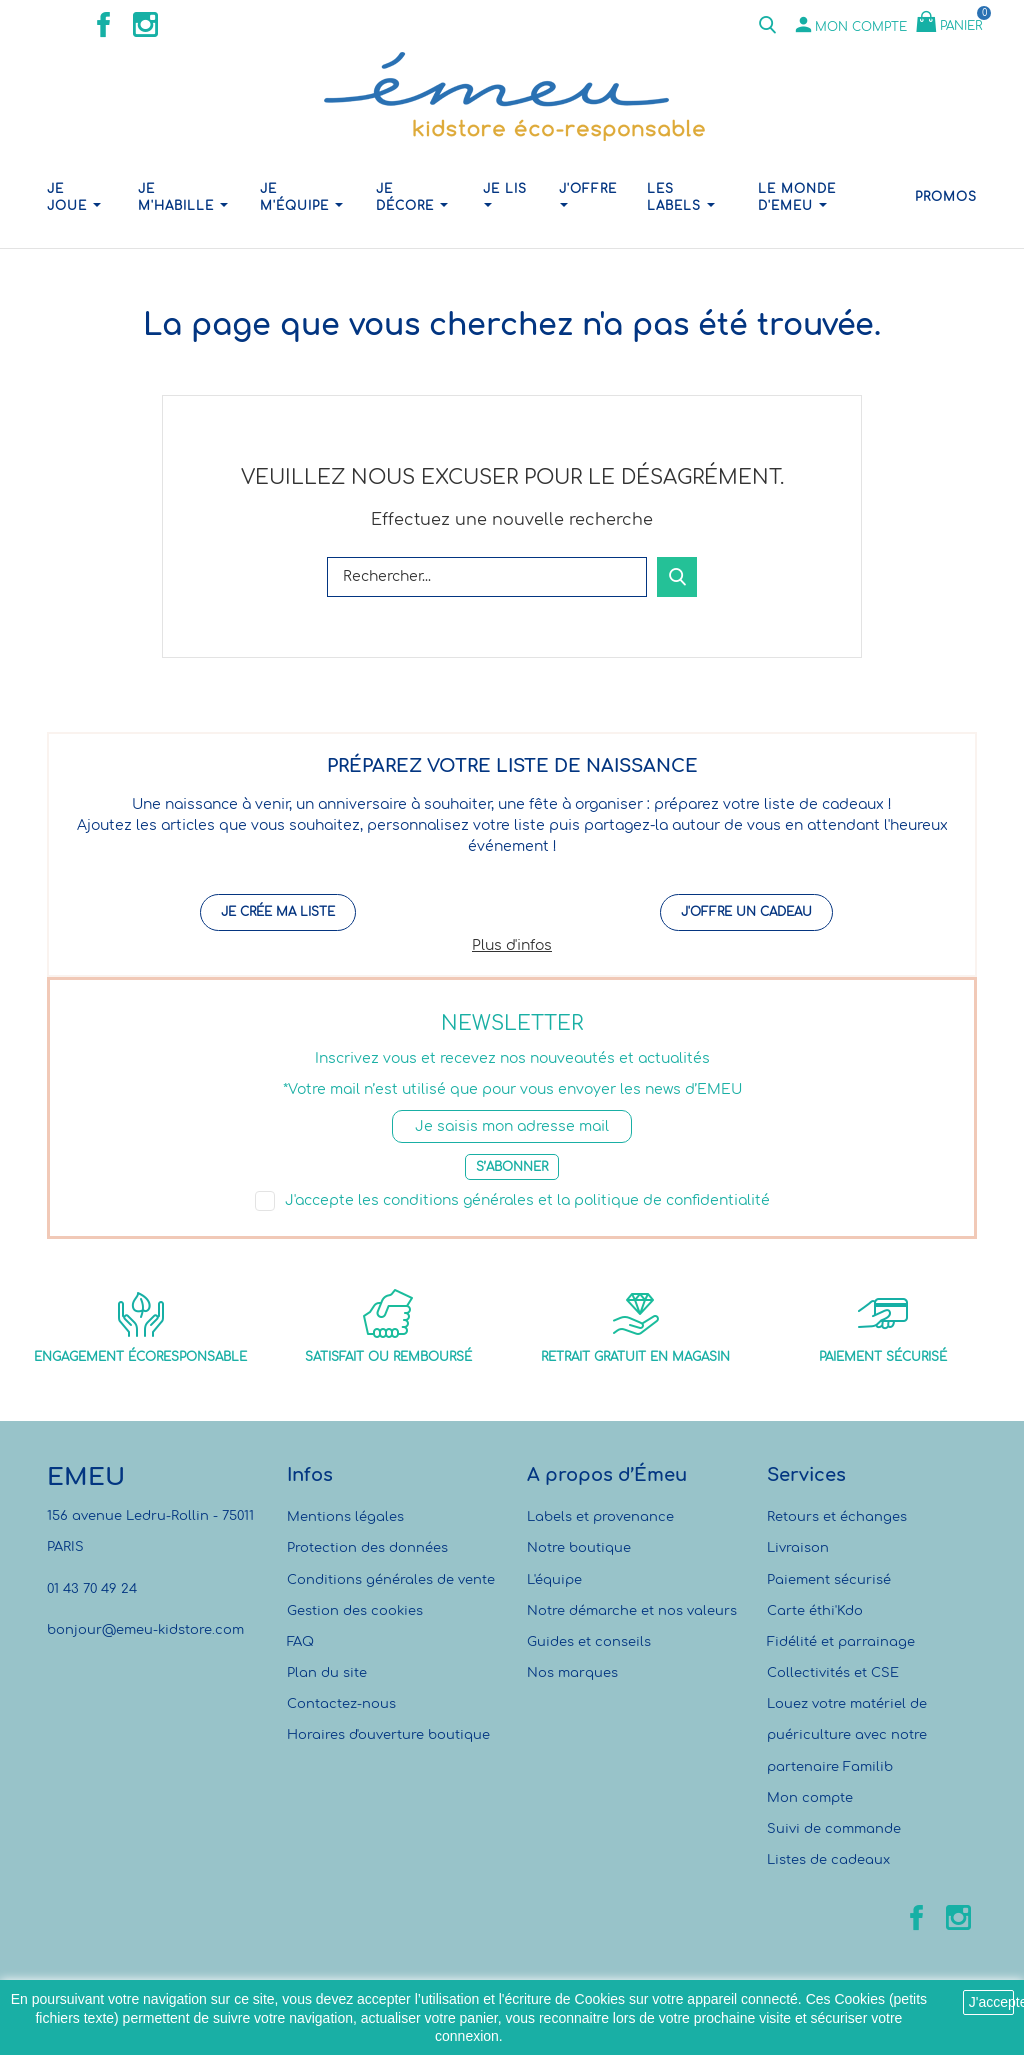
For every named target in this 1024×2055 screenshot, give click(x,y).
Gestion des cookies (355, 1611)
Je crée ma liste (278, 912)
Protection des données (367, 1548)
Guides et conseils (589, 1642)
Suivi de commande (834, 1829)
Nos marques (572, 1673)
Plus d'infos (512, 945)
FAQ (300, 1642)
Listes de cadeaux (828, 1860)
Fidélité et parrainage (841, 1642)
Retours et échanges (837, 1517)
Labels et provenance (600, 1517)
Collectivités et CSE (833, 1673)
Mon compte (810, 1798)
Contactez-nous (341, 1704)
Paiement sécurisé (829, 1580)
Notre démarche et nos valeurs (632, 1611)
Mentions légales (345, 1517)
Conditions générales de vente (391, 1580)
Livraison (798, 1548)
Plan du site (327, 1673)
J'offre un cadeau (746, 912)
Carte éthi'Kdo (815, 1611)
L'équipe (554, 1580)
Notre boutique (579, 1548)
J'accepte (991, 2002)
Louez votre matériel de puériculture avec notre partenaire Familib (847, 1735)
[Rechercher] (487, 577)
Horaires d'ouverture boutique (388, 1735)
